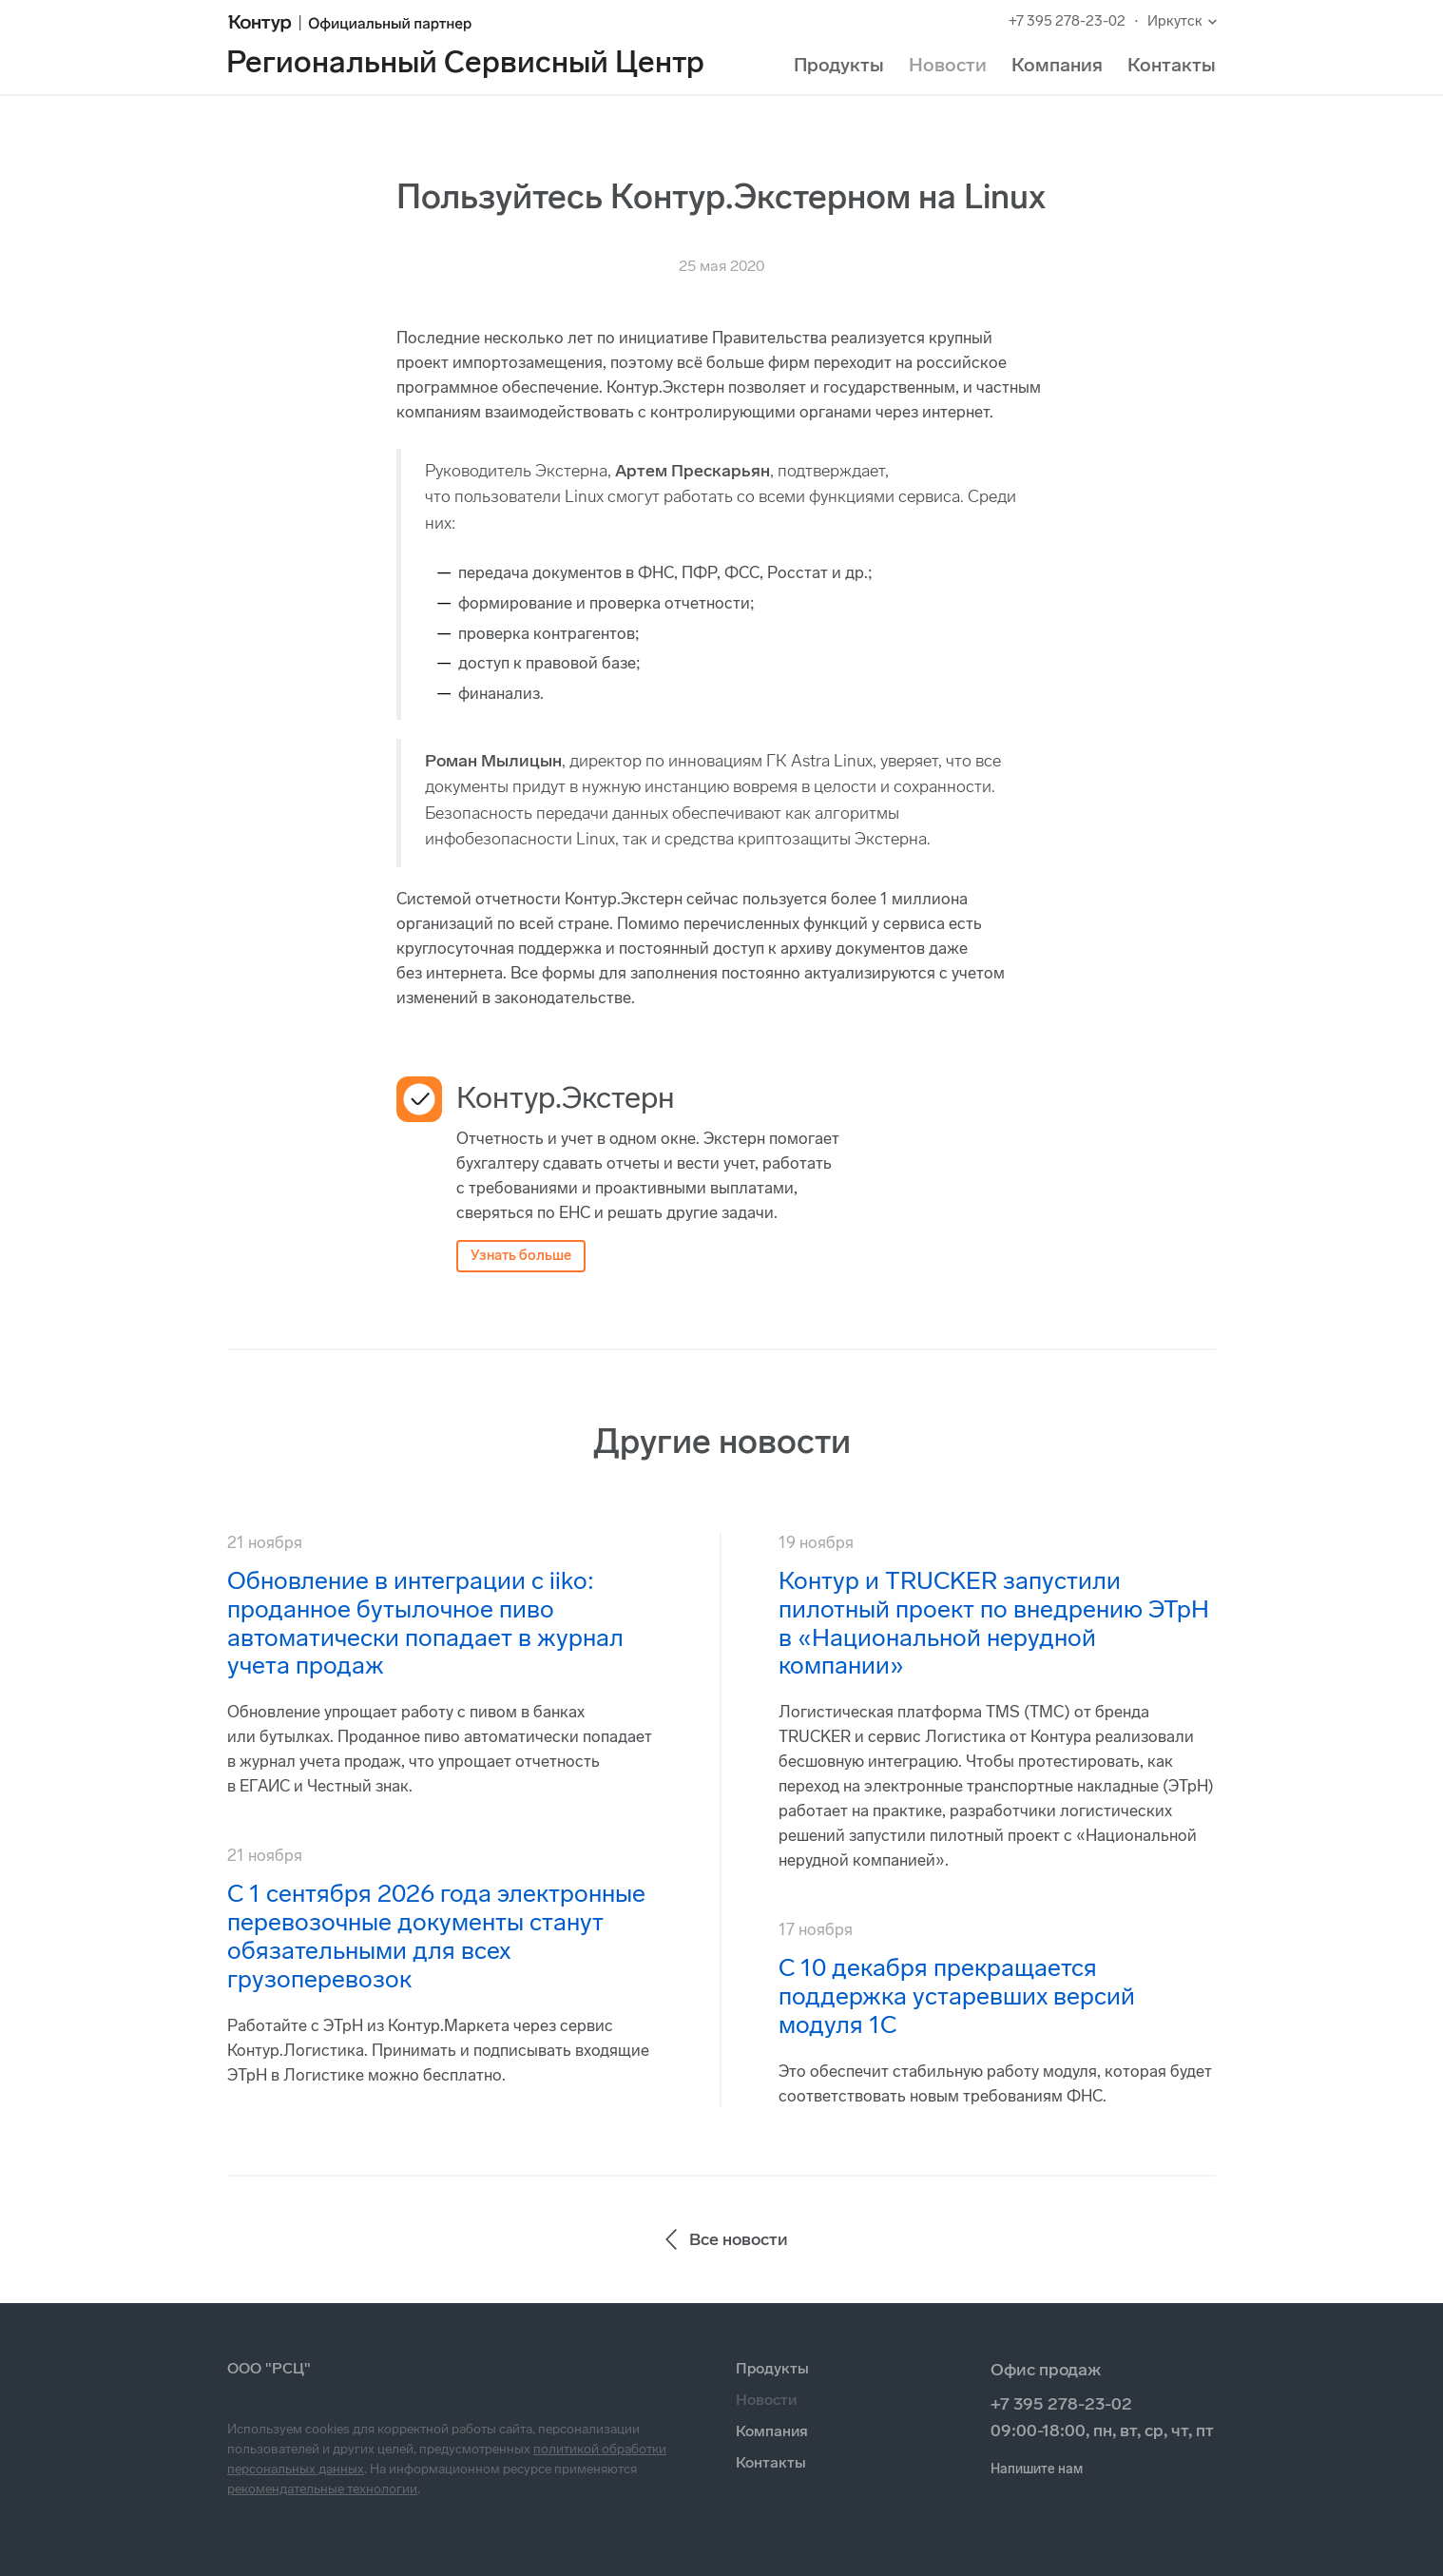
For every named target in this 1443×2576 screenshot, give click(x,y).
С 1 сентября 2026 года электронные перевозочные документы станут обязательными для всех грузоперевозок (436, 1936)
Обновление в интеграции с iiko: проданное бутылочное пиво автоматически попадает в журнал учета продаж (425, 1623)
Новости (948, 64)
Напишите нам (1037, 2469)
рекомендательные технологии (322, 2489)
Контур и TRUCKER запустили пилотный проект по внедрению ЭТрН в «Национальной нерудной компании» (994, 1623)
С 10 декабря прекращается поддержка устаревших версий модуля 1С (957, 1996)
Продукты (839, 64)
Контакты (1171, 64)
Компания (1057, 64)
